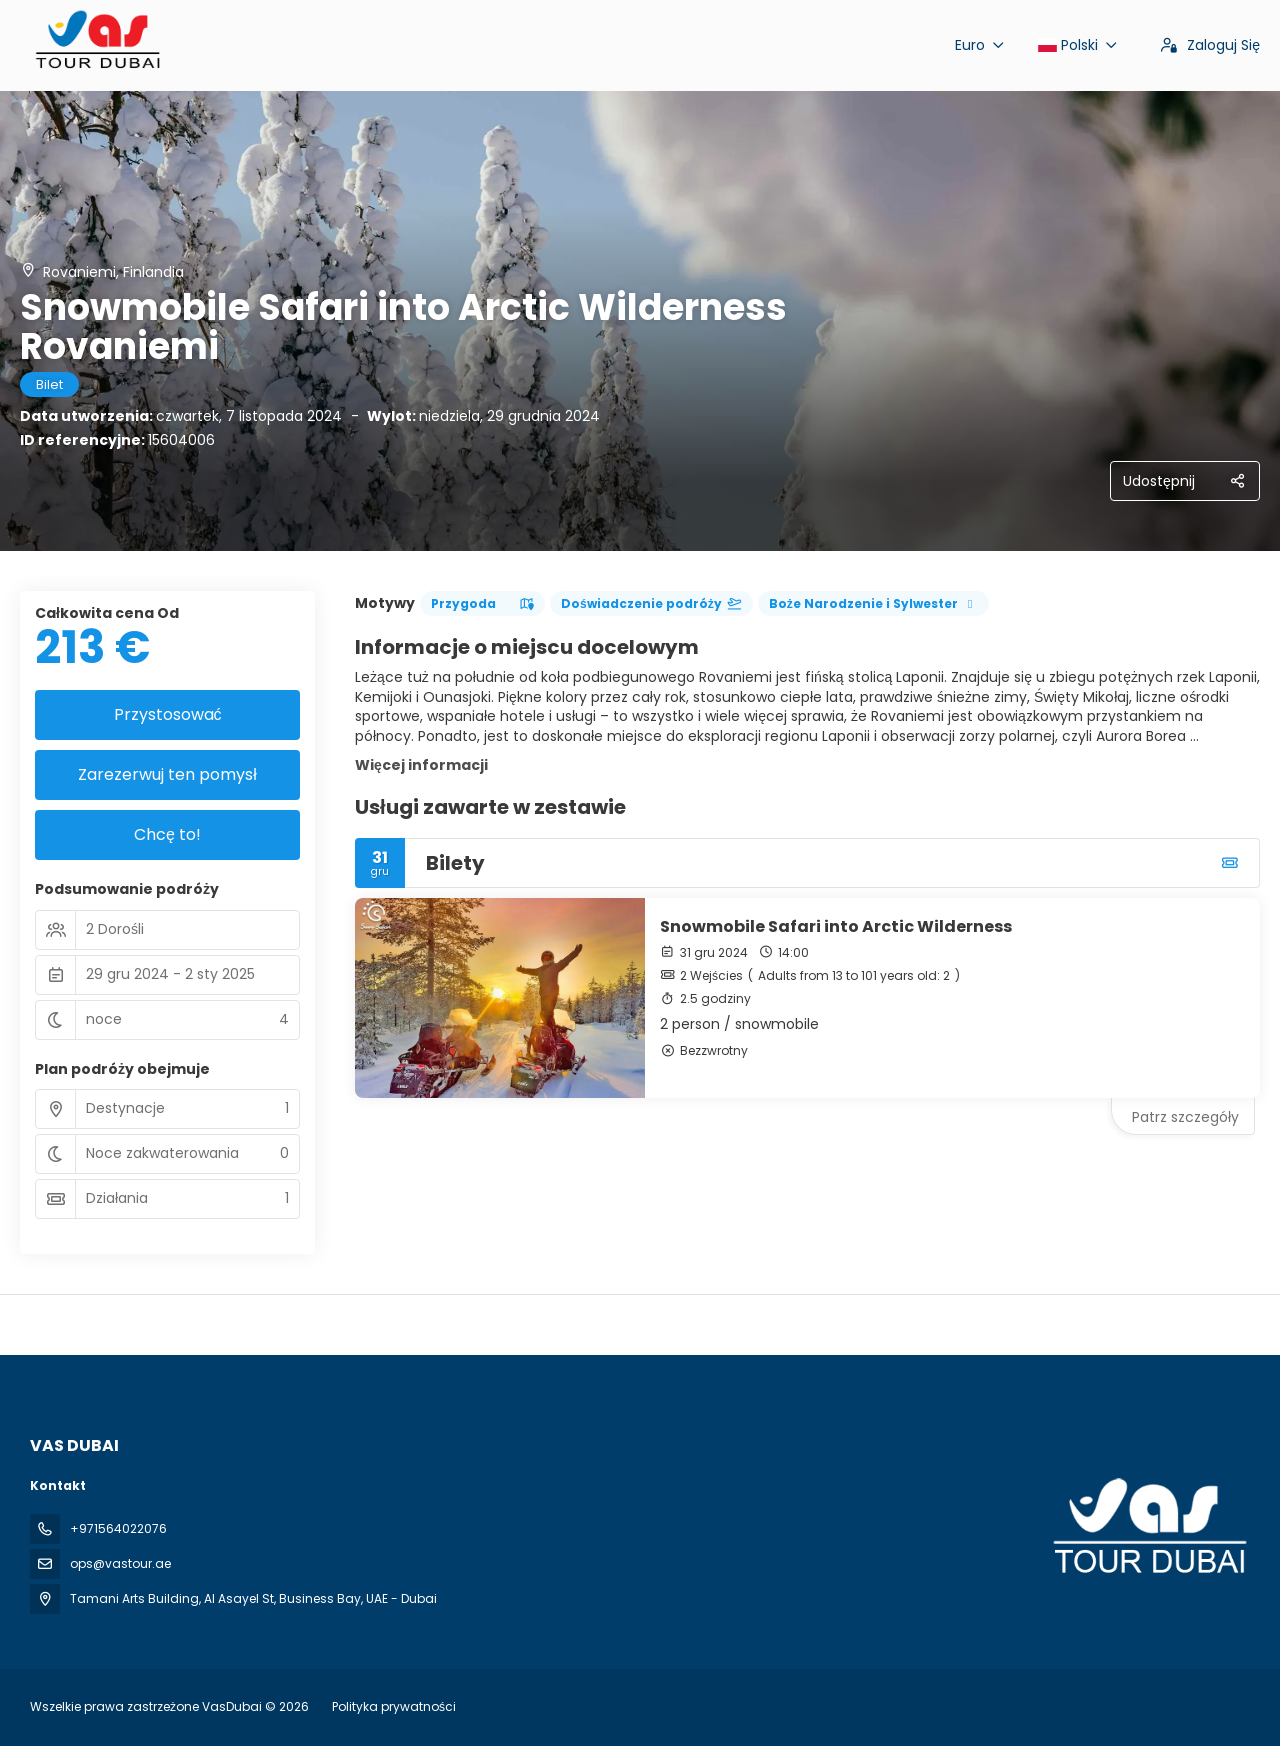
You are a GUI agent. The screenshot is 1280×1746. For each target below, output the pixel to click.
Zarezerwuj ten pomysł (167, 774)
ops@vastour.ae (120, 1563)
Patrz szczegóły (1185, 1117)
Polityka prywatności (394, 1706)
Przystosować (168, 714)
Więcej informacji (421, 765)
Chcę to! (167, 834)
